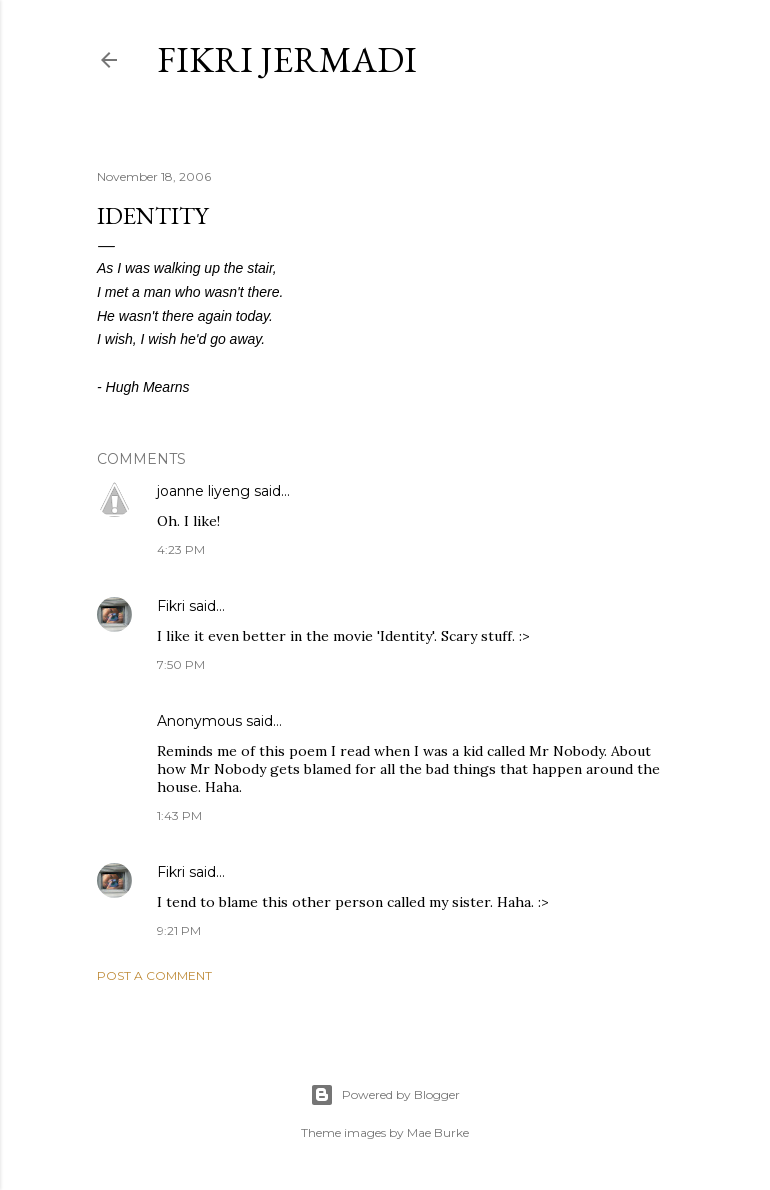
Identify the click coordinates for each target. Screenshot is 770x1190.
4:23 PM (181, 549)
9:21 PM (179, 930)
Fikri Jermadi (287, 59)
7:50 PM (181, 664)
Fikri (171, 606)
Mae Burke (438, 1132)
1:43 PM (179, 815)
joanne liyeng (203, 491)
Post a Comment (154, 975)
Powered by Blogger (385, 1095)
